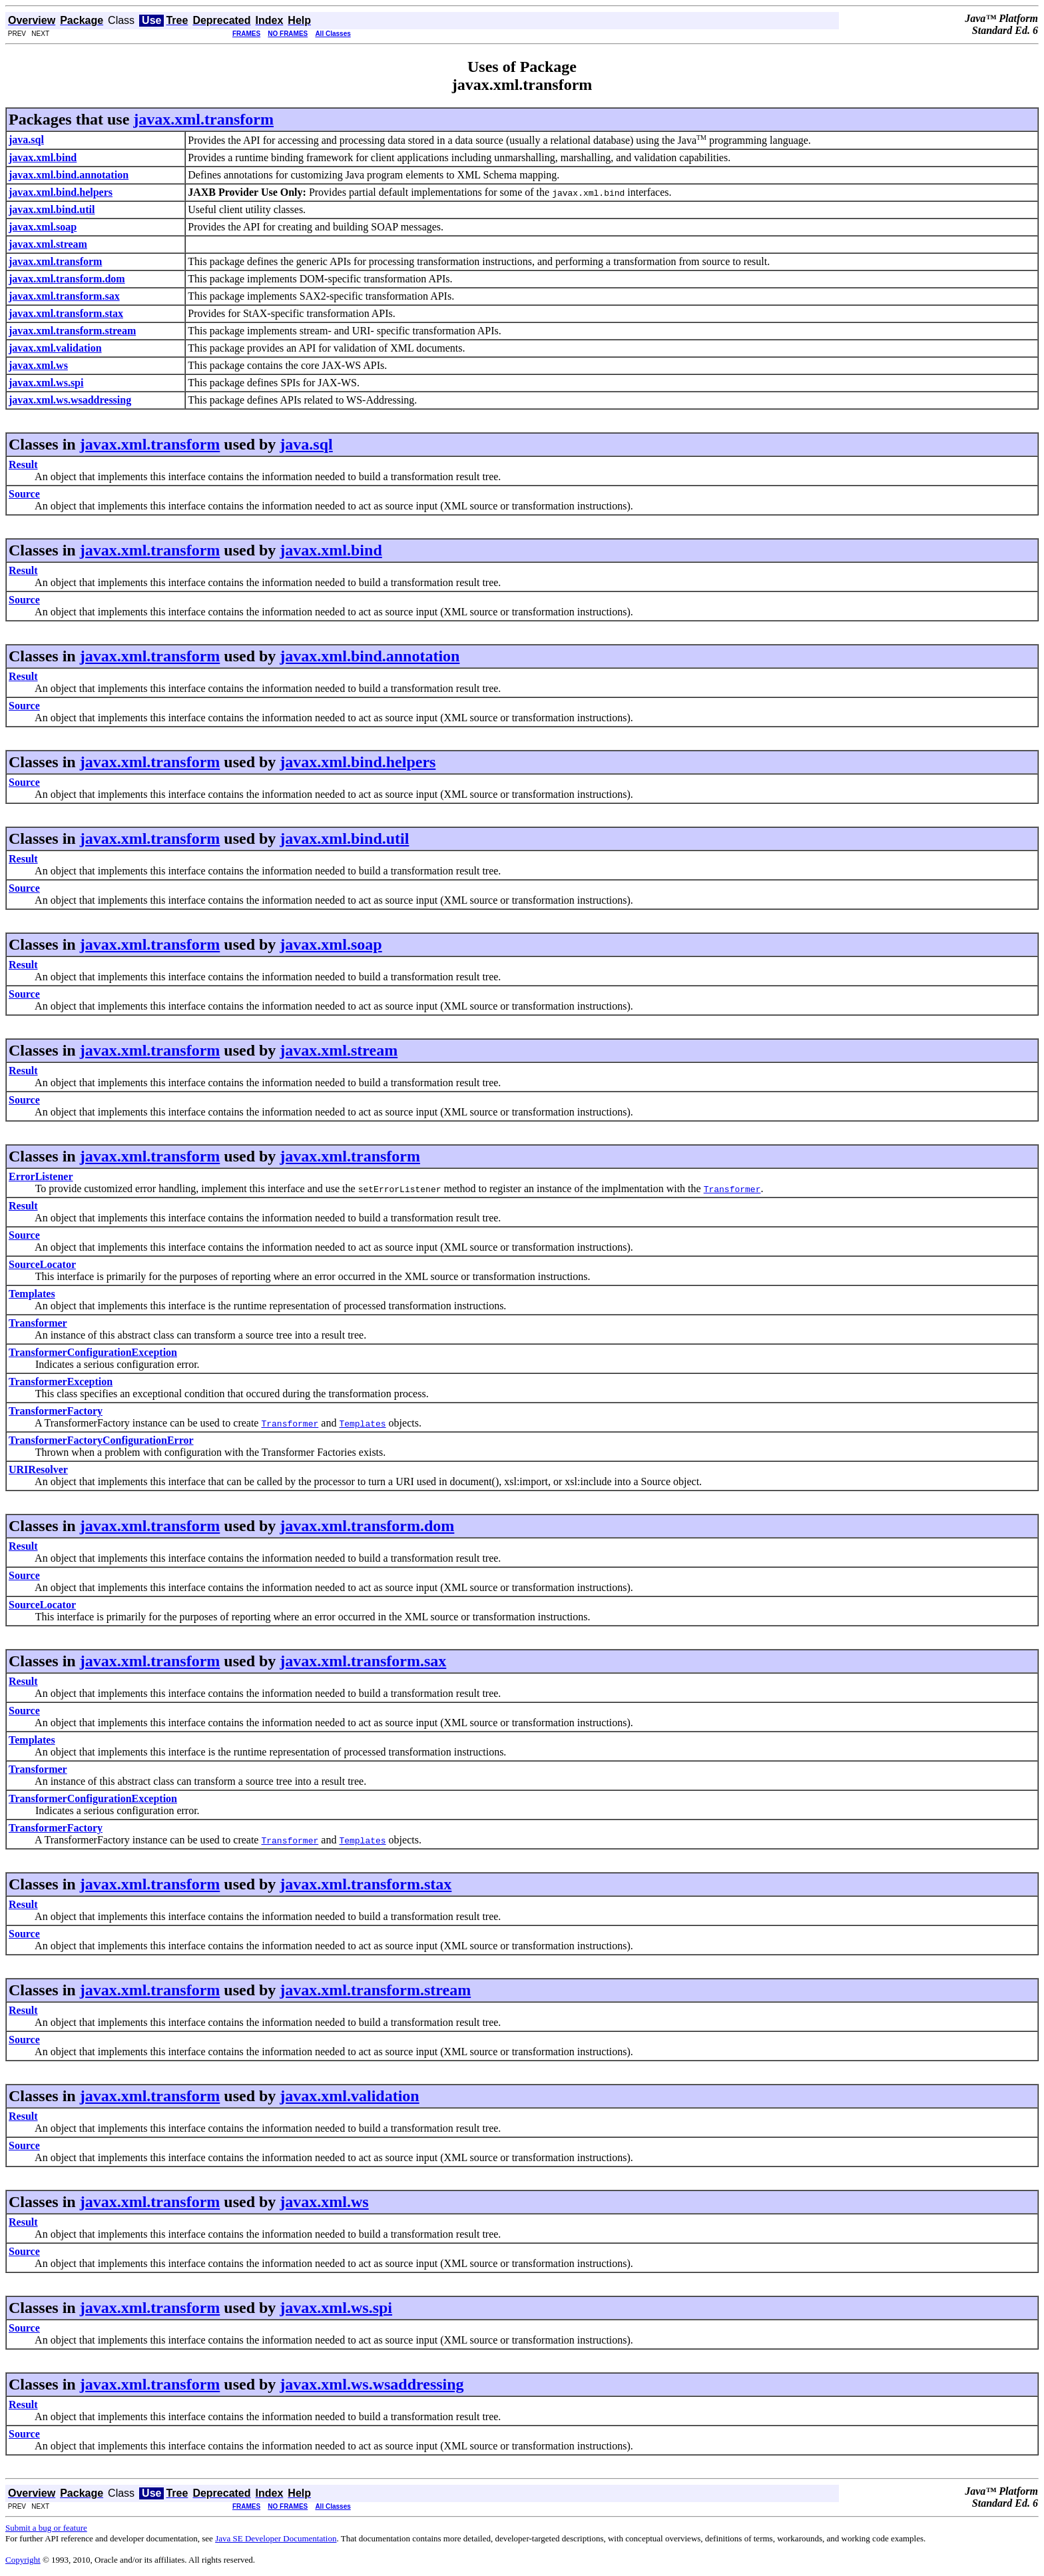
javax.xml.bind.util (344, 838)
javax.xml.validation (349, 2095)
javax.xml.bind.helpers (357, 762)
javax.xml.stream (338, 1050)
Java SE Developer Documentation (275, 2538)
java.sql (306, 444)
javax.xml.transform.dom (367, 1525)
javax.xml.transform (203, 119)
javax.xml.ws (324, 2201)
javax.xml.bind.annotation (369, 656)
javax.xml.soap (331, 944)
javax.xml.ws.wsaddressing (371, 2384)
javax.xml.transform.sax (363, 1661)
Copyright (23, 2560)
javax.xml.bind (331, 550)
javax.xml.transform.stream (375, 1990)
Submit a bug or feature (46, 2528)
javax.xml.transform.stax (365, 1884)
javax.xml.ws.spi (336, 2307)
